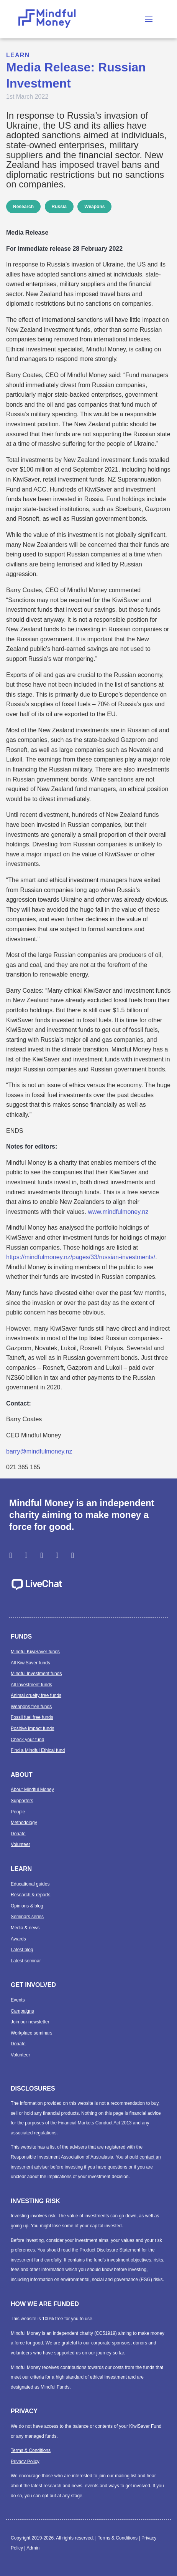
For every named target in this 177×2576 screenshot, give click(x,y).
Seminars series (27, 1916)
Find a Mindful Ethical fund (38, 1750)
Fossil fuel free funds (32, 1717)
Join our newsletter (30, 2022)
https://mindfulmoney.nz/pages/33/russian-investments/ (80, 1257)
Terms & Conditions (31, 2450)
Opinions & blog (27, 1906)
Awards (18, 1939)
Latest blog (22, 1949)
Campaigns (22, 2011)
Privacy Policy (25, 2461)
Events (18, 2000)
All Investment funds (31, 1684)
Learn (18, 55)
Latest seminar (26, 1960)
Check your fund (27, 1739)
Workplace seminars (31, 2033)
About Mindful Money (32, 1789)
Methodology (24, 1822)
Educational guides (30, 1884)
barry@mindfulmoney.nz (39, 1451)
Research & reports (30, 1894)
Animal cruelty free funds (36, 1695)
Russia (59, 206)
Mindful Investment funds (36, 1673)
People (18, 1811)
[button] (148, 19)
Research (23, 206)
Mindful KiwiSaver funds (35, 1651)
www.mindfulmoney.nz (118, 1212)
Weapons (94, 206)
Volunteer (20, 1844)
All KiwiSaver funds (30, 1662)
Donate (18, 1833)
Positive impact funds (32, 1728)
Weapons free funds (31, 1706)
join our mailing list (117, 2475)
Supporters (22, 1800)
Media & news (25, 1927)
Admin (32, 2548)
